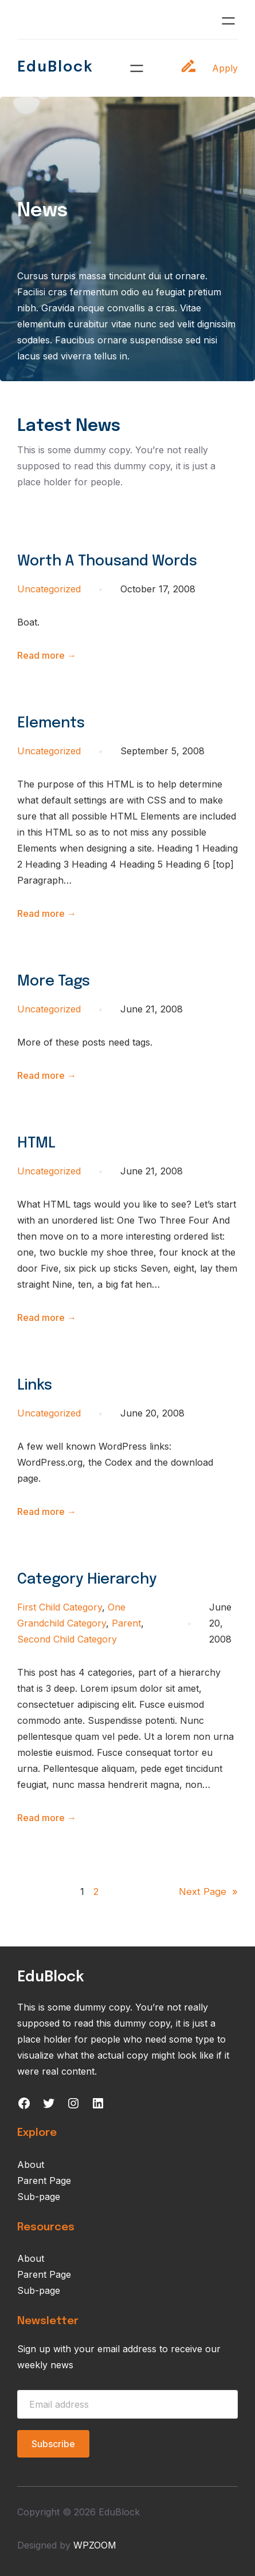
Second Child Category (67, 1639)
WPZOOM (94, 2545)
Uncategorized (49, 589)
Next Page (208, 1891)
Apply (225, 68)
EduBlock (55, 67)
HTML (36, 1143)
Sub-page (38, 2196)
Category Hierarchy (87, 1579)
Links (34, 1385)
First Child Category (59, 1607)
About (30, 2164)
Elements (51, 723)
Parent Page (44, 2180)
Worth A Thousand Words (107, 561)
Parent (126, 1623)
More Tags (53, 981)
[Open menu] (228, 20)
